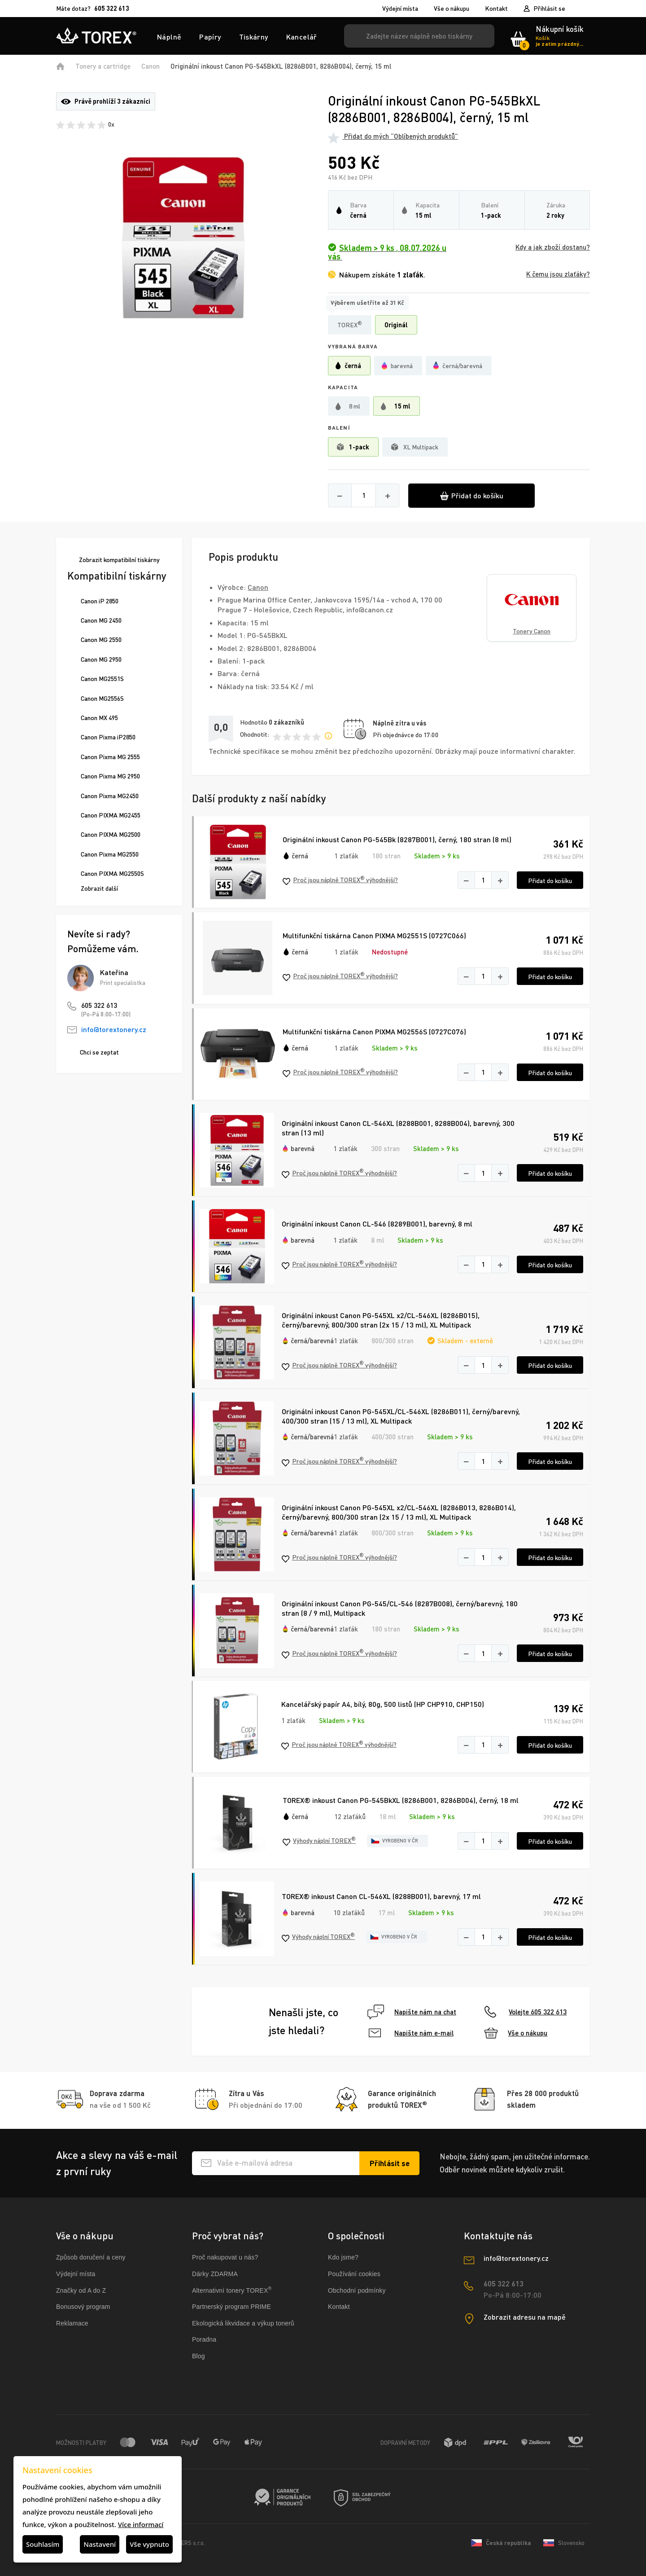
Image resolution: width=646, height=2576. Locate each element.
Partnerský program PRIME (231, 2306)
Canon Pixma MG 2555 (110, 756)
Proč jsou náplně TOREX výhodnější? (340, 880)
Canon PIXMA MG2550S (112, 873)
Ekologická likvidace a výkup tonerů (243, 2323)
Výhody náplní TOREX (319, 1841)
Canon (150, 66)
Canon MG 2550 (101, 639)
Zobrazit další (99, 888)
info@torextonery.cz (113, 1029)
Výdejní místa (400, 8)
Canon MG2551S (102, 678)
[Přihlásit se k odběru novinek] (389, 2163)
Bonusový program (83, 2306)
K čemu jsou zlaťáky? (558, 274)
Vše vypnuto (149, 2544)
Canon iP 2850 (99, 601)
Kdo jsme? (343, 2257)
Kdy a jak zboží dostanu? (552, 247)
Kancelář (301, 36)
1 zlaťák (346, 856)
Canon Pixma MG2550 (110, 854)
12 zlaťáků (350, 1816)
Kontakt (496, 8)
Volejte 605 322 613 (525, 2012)
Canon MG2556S (102, 698)
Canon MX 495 (99, 717)
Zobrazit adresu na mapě (525, 2316)
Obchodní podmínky (357, 2290)
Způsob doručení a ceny (91, 2257)
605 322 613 (99, 1005)
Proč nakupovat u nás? (225, 2257)
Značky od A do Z (81, 2290)
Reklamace (72, 2323)
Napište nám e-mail (411, 2033)
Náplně (169, 36)
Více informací (141, 2524)
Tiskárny (253, 36)
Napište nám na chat (411, 2012)
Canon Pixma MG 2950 (110, 776)
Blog (198, 2356)
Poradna (204, 2339)
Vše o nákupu (451, 8)
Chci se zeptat (99, 1052)
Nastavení (99, 2544)
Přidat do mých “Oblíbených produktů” (393, 136)
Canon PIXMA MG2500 (110, 834)
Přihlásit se (549, 8)
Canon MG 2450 (101, 620)
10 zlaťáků (349, 1912)
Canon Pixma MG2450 (110, 796)
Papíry (210, 36)
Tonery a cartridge (103, 66)
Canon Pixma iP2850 (108, 737)
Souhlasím (42, 2544)
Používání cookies (354, 2273)
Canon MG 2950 (101, 659)
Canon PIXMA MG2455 (110, 815)
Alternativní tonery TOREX (233, 2290)
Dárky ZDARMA (215, 2273)
